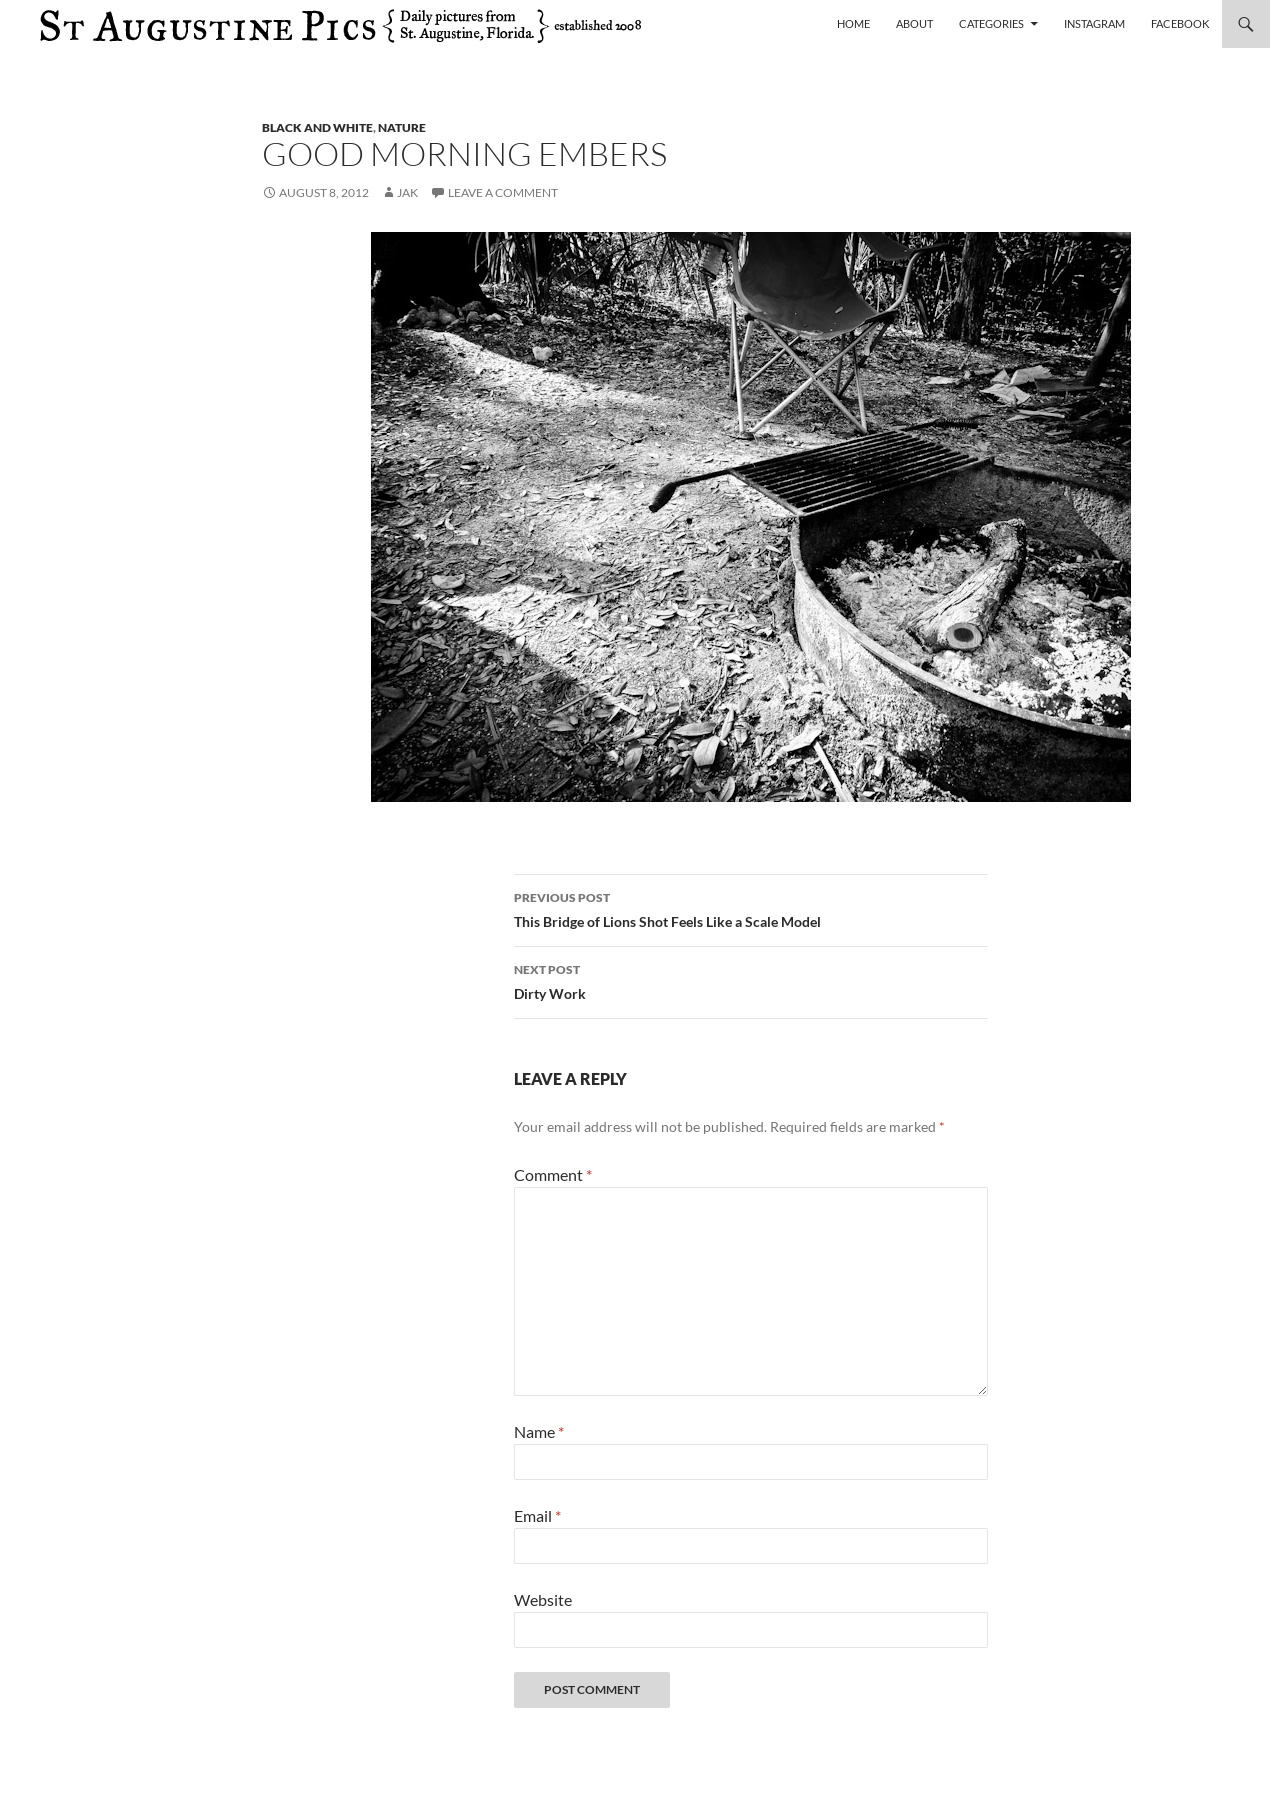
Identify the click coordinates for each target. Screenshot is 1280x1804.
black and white (317, 127)
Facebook (1180, 23)
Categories (991, 23)
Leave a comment (503, 192)
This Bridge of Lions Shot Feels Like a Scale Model (751, 908)
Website (543, 1599)
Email (537, 1515)
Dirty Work (751, 980)
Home (853, 23)
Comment (553, 1174)
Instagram (1094, 23)
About (914, 23)
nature (402, 127)
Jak (407, 192)
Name (539, 1431)
